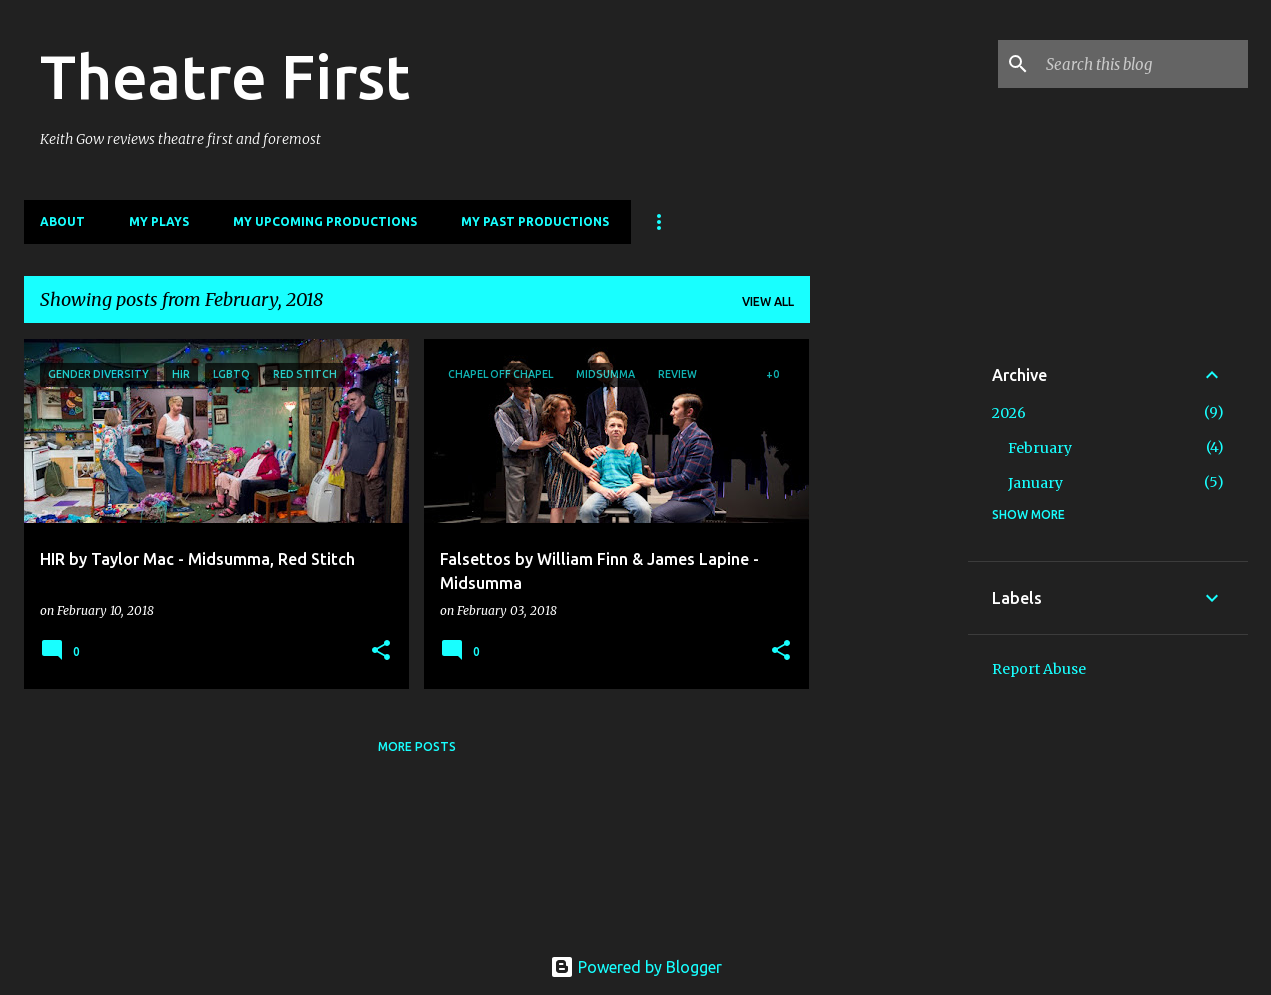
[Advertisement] (889, 639)
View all (768, 301)
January (1035, 483)
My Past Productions (535, 221)
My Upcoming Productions (325, 221)
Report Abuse (1039, 669)
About (62, 221)
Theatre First (225, 76)
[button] (381, 651)
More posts (417, 746)
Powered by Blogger (636, 967)
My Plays (159, 221)
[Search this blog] (1143, 64)
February (1040, 448)
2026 (1009, 413)
